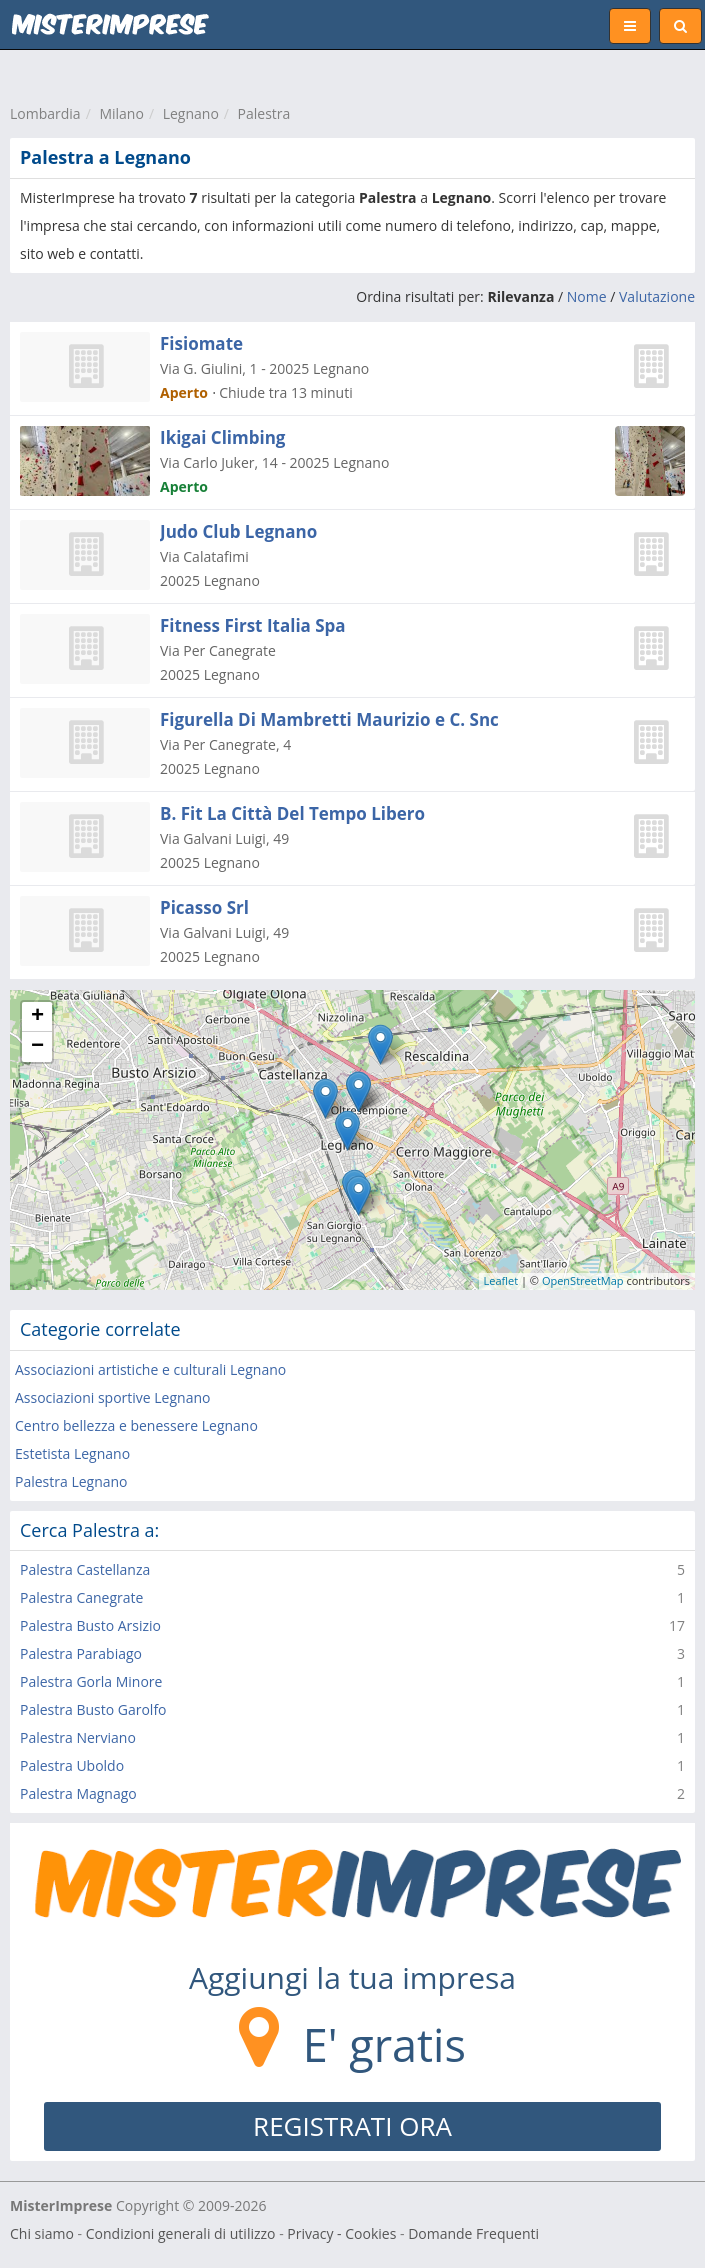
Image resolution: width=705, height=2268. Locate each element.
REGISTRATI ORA (352, 2126)
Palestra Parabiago (81, 1653)
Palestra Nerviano (78, 1737)
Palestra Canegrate (81, 1597)
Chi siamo (42, 2233)
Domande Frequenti (473, 2233)
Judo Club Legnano (238, 531)
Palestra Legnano (71, 1481)
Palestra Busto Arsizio (90, 1625)
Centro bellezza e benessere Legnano (136, 1425)
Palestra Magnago (78, 1793)
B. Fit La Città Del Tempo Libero (292, 813)
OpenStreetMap (583, 1280)
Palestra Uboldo (72, 1765)
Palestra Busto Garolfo (93, 1709)
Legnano (191, 113)
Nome (587, 296)
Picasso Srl (204, 907)
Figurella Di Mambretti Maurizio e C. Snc (329, 719)
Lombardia (45, 113)
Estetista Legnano (72, 1453)
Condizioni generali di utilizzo (181, 2233)
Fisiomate (201, 343)
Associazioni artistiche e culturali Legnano (150, 1369)
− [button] (37, 1047)
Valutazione (657, 296)
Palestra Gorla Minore (91, 1681)
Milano (121, 113)
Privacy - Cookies (341, 2233)
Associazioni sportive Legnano (112, 1397)
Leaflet (501, 1280)
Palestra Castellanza (85, 1569)
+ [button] (37, 1017)
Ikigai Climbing (222, 437)
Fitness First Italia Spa (253, 625)
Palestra (264, 113)
